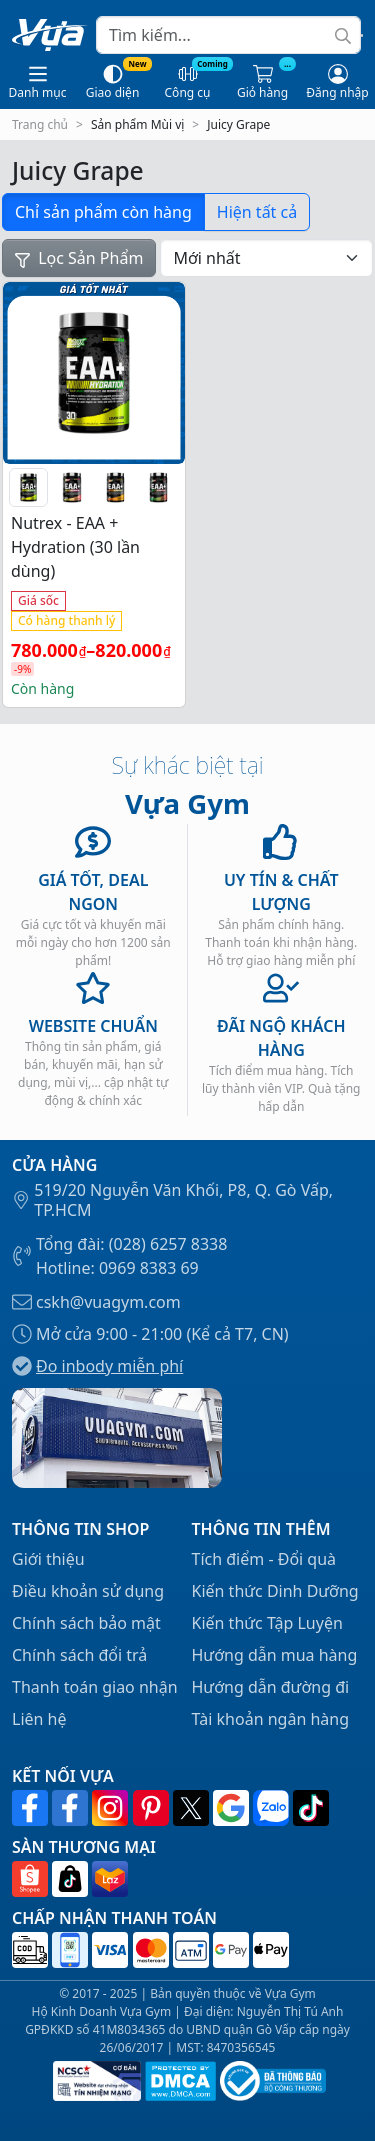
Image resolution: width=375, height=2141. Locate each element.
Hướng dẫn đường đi (271, 1687)
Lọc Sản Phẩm (79, 258)
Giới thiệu (48, 1559)
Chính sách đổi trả (79, 1655)
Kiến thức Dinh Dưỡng (275, 1591)
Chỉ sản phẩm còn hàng (103, 212)
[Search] (228, 35)
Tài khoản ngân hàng (271, 1719)
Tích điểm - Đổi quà (264, 1559)
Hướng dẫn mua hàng (275, 1655)
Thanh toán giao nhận (95, 1687)
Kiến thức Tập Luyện (267, 1623)
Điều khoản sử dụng (88, 1591)
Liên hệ (39, 1719)
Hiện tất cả (257, 212)
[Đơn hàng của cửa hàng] (266, 258)
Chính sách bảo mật (86, 1623)
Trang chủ (40, 124)
